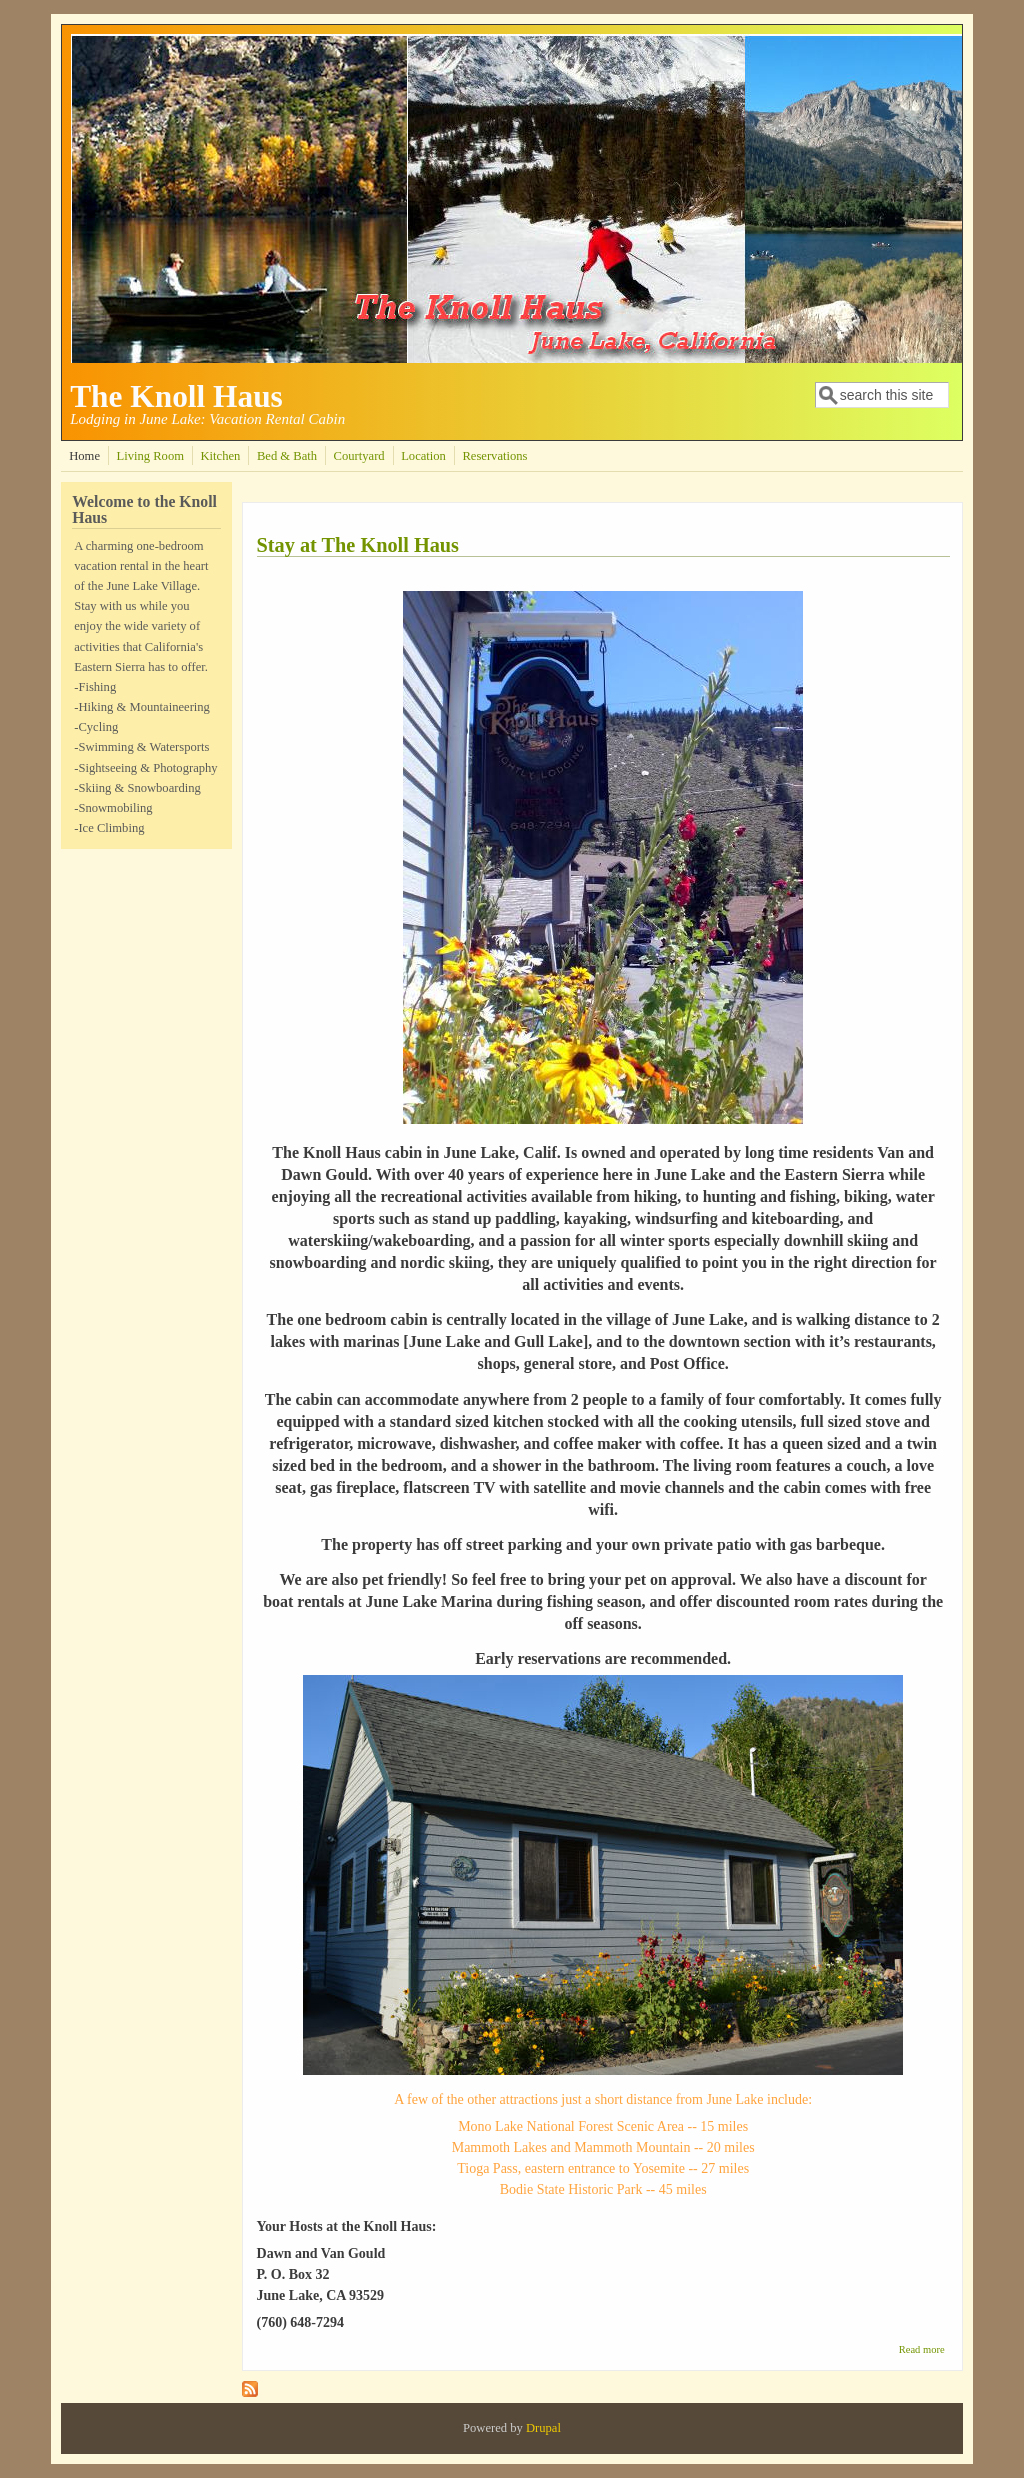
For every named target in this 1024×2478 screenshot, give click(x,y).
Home (84, 456)
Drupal (543, 2428)
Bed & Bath (287, 456)
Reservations (494, 456)
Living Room (150, 456)
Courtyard (359, 456)
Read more (922, 2349)
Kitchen (221, 456)
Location (423, 456)
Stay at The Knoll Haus (358, 545)
